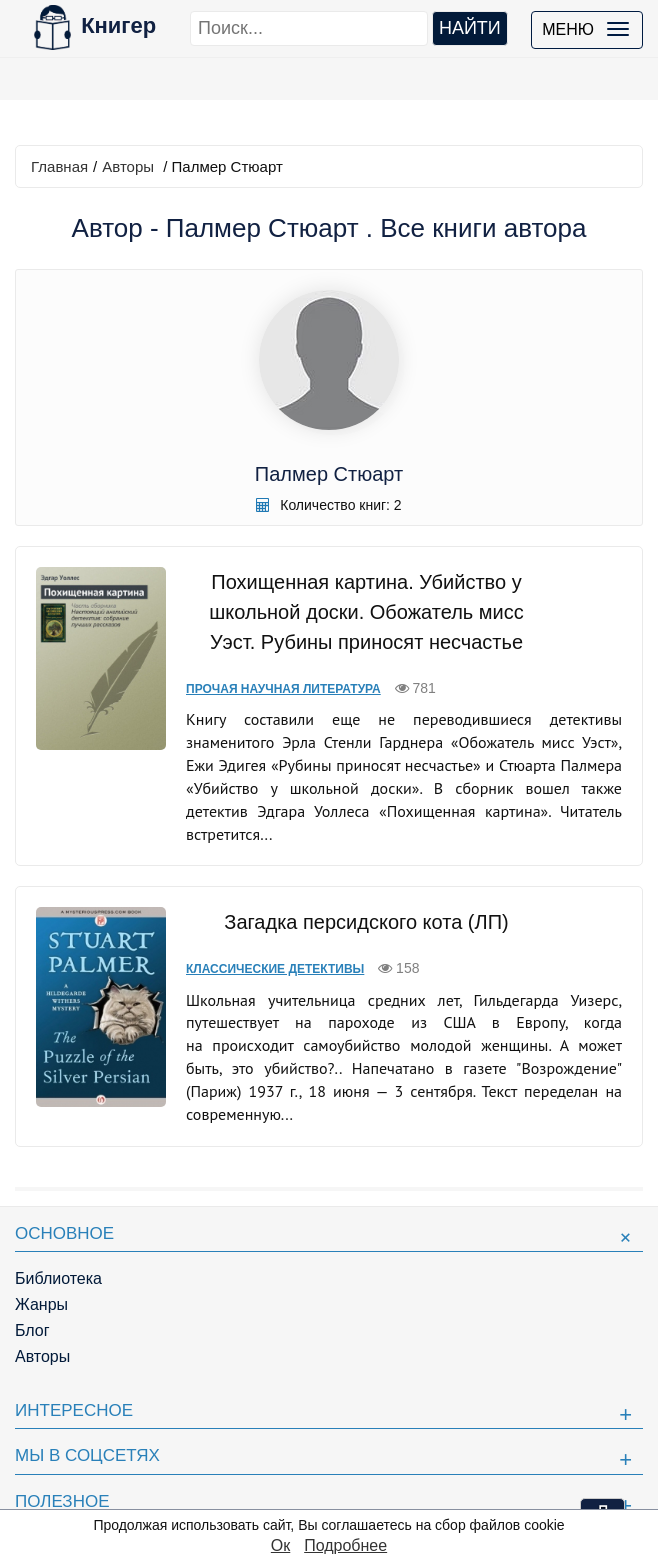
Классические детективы (275, 969)
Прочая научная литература (283, 689)
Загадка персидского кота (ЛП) (366, 922)
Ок (280, 1545)
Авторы (128, 166)
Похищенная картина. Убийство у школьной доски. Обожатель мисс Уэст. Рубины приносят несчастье (366, 612)
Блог (32, 1330)
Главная (59, 166)
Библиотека (58, 1278)
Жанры (41, 1304)
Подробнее (345, 1545)
